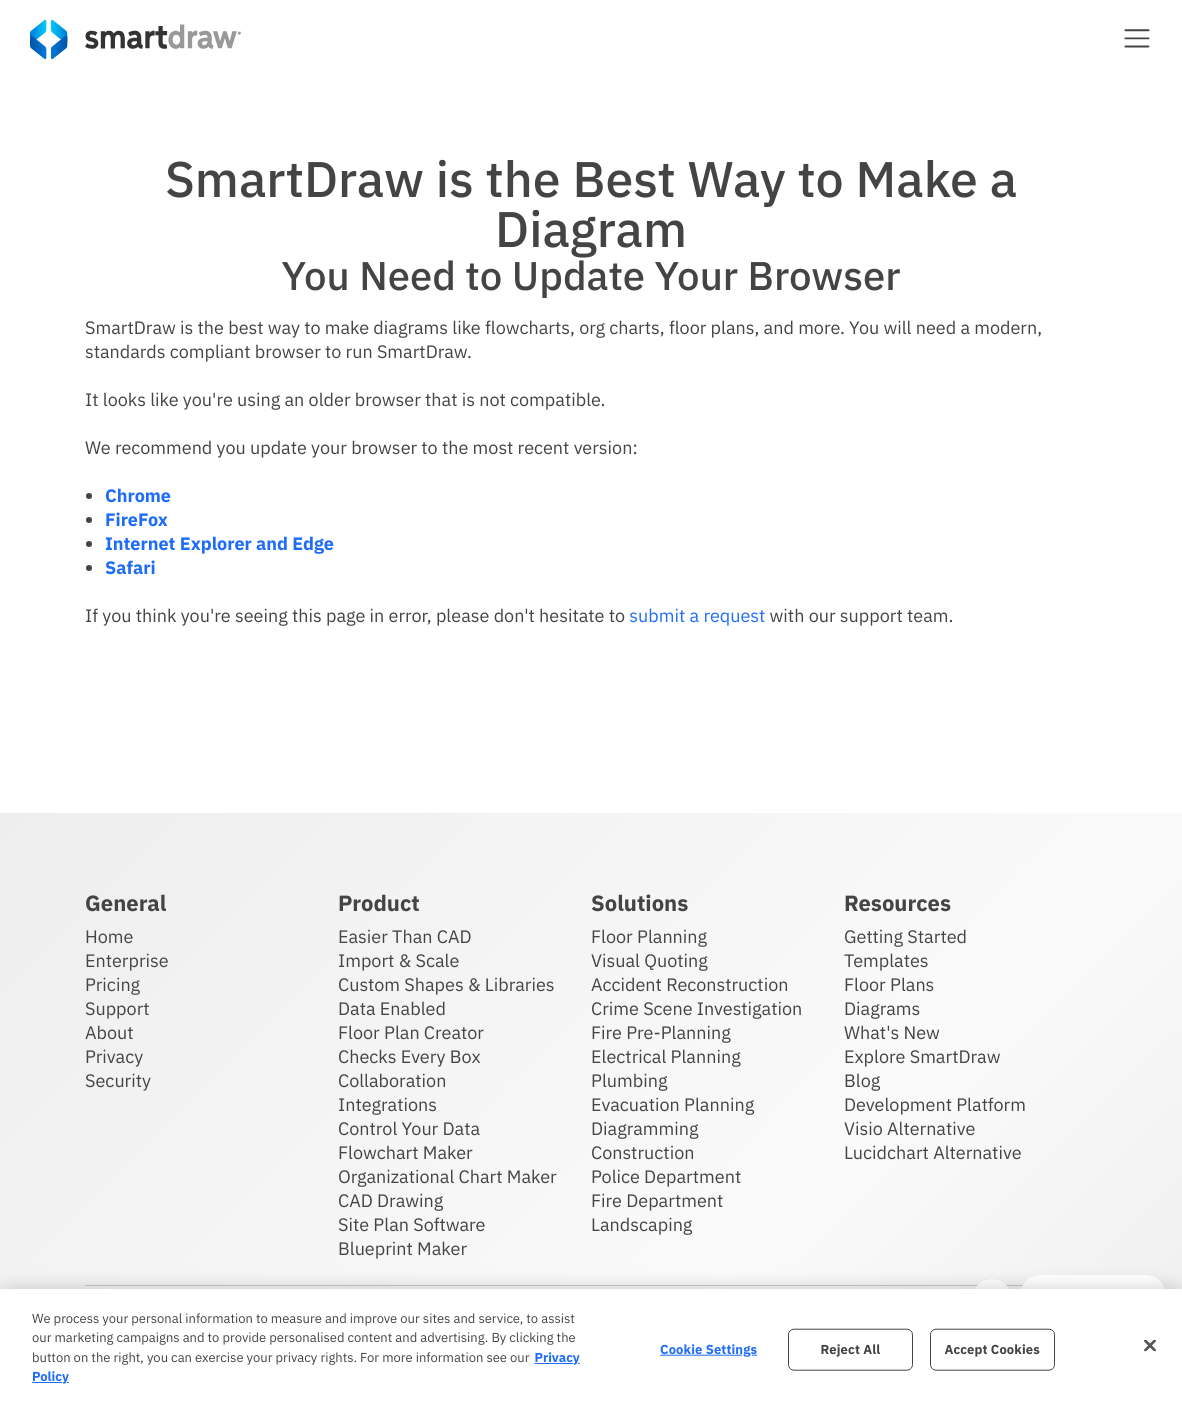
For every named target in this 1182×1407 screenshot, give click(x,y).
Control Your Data (409, 1127)
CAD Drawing (390, 1199)
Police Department (666, 1175)
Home (109, 935)
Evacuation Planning (672, 1103)
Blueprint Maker (402, 1247)
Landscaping (641, 1223)
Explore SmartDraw (922, 1055)
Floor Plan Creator (411, 1031)
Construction (642, 1151)
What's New (892, 1031)
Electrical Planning (666, 1055)
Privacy (114, 1055)
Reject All (851, 1349)
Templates (886, 959)
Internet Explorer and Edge (219, 543)
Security (118, 1079)
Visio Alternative (909, 1127)
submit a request (697, 615)
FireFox (136, 519)
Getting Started (905, 935)
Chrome (138, 495)
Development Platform (935, 1103)
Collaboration (392, 1079)
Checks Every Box (409, 1055)
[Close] (1150, 1345)
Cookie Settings (708, 1349)
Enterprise (127, 959)
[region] (591, 1348)
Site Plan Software (411, 1223)
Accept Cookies (992, 1349)
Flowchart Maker (405, 1151)
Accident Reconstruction (690, 983)
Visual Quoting (649, 959)
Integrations (387, 1103)
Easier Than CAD (405, 935)
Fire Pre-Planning (661, 1031)
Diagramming (645, 1127)
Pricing (112, 983)
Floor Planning (649, 935)
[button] (1137, 38)
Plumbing (629, 1079)
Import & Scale (398, 959)
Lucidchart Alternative (933, 1151)
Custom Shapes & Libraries (446, 983)
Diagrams (882, 1007)
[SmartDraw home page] (135, 39)
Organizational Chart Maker (447, 1175)
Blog (862, 1079)
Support (117, 1007)
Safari (130, 567)
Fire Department (657, 1199)
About (109, 1031)
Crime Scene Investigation (696, 1007)
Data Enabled (392, 1007)
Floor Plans (889, 983)
